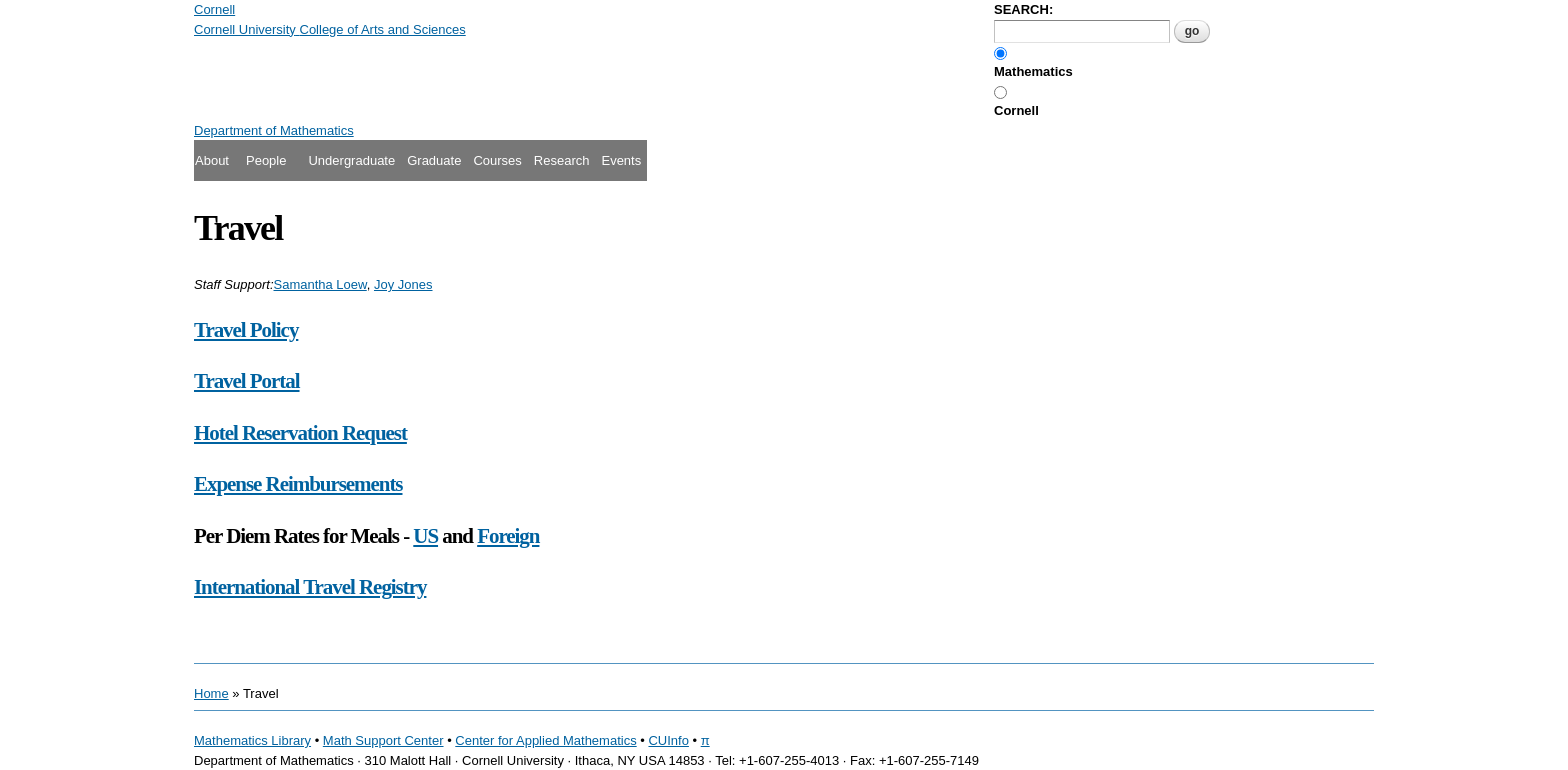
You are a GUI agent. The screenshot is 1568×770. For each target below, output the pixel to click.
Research (562, 160)
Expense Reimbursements (298, 484)
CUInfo (668, 740)
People (266, 160)
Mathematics (1033, 71)
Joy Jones (403, 284)
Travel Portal (247, 381)
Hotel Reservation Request (300, 433)
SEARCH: (1023, 9)
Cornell (1016, 110)
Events (621, 160)
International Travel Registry (310, 587)
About (212, 160)
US (425, 536)
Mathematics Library (252, 740)
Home (211, 693)
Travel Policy (246, 330)
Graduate (434, 160)
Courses (497, 160)
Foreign (508, 536)
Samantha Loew (320, 284)
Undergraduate (351, 160)
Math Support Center (383, 740)
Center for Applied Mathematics (545, 740)
